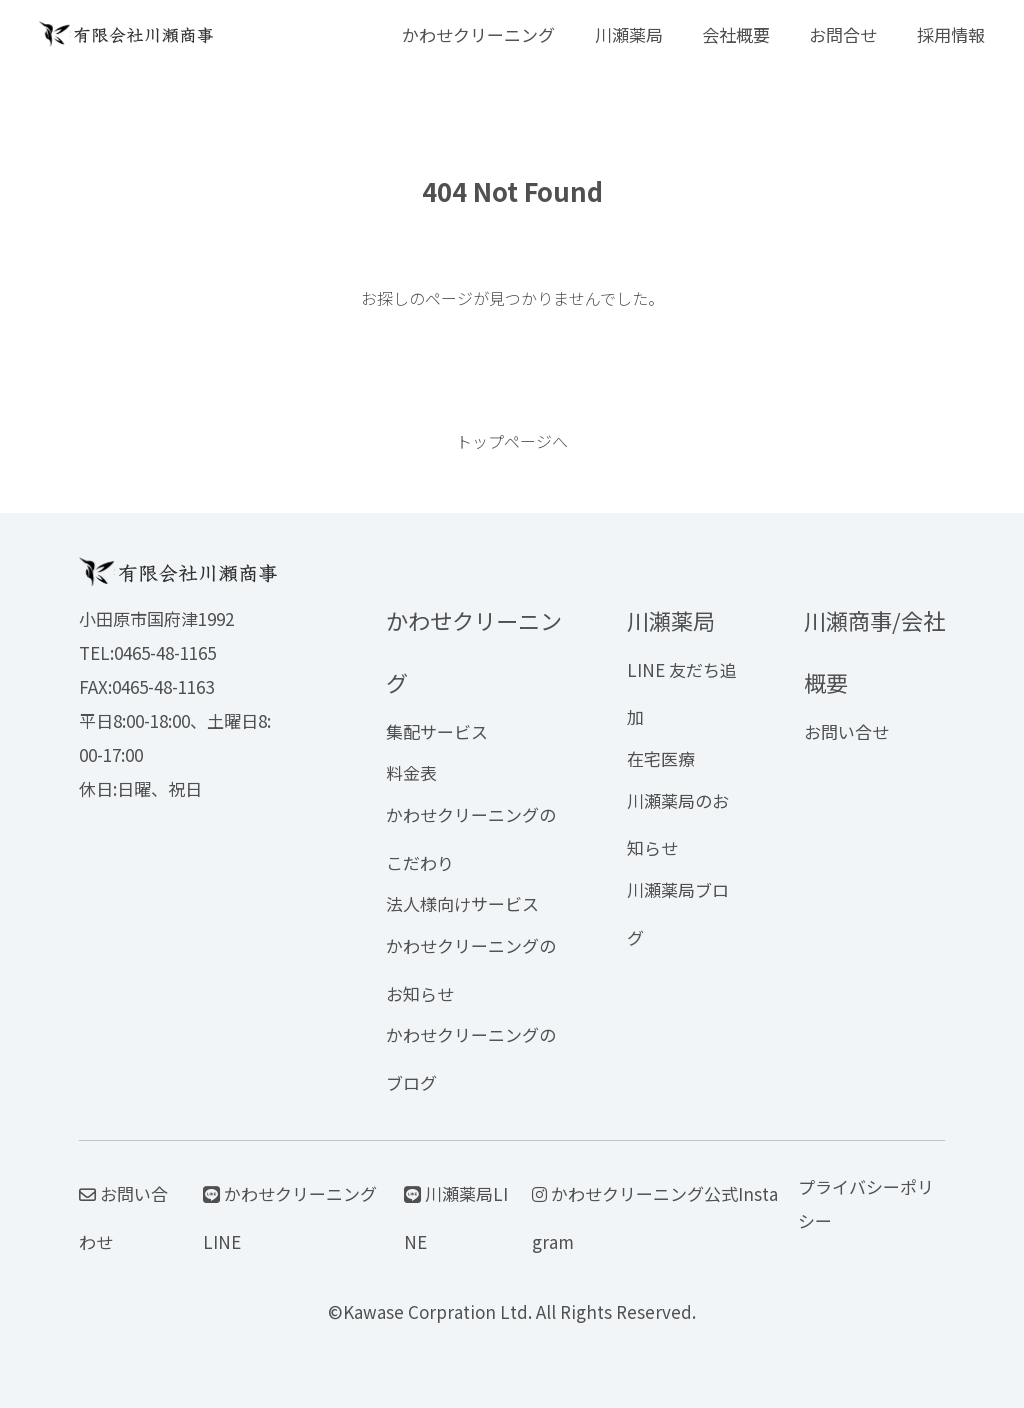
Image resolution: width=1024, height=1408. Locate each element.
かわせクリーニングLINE (290, 1217)
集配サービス (437, 731)
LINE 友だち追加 (682, 693)
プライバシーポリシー (866, 1203)
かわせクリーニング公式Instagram (655, 1217)
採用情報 (951, 34)
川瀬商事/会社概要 (874, 651)
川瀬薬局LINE (456, 1217)
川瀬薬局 (629, 34)
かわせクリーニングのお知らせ (471, 969)
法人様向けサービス (462, 903)
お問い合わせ (123, 1217)
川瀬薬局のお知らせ (678, 824)
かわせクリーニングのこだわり (471, 838)
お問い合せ (846, 731)
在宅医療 (661, 758)
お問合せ (843, 34)
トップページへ (512, 441)
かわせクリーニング (478, 34)
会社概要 (736, 34)
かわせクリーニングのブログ (471, 1058)
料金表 (411, 772)
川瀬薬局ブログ (678, 913)
